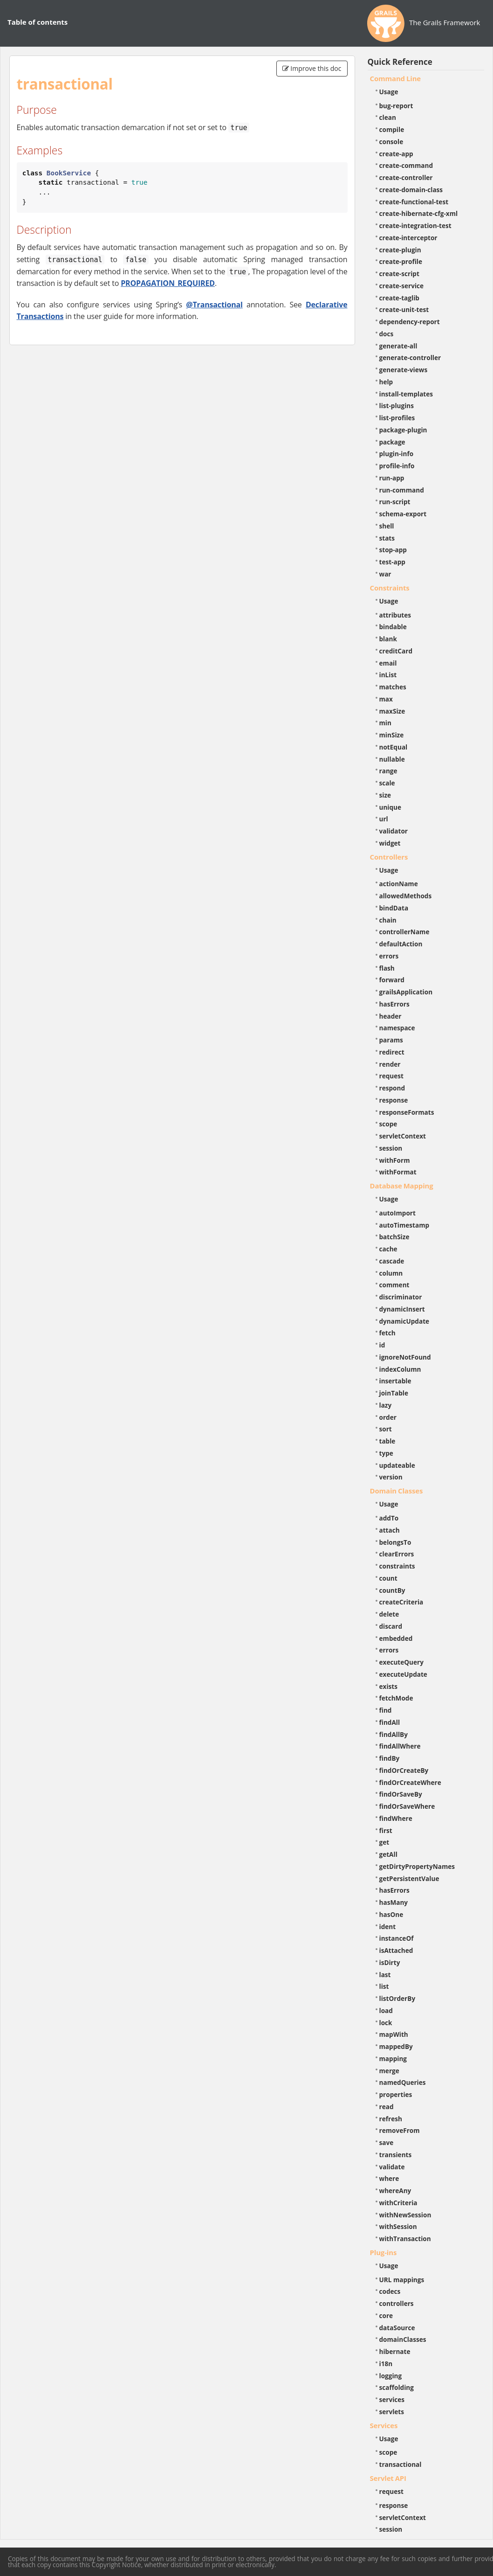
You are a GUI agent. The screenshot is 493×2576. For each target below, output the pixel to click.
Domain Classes (396, 1490)
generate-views (403, 369)
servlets (391, 2411)
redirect (391, 1052)
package (392, 441)
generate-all (398, 345)
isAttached (396, 1950)
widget (390, 843)
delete (389, 1614)
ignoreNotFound (405, 1357)
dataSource (397, 2327)
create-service (401, 285)
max (386, 698)
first (385, 1830)
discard (390, 1626)
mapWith (393, 2034)
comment (394, 1284)
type (386, 1453)
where (389, 2178)
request (391, 1075)
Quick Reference (400, 61)
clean (387, 117)
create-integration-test (415, 225)
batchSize (394, 1236)
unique (390, 807)
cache (388, 1248)
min (385, 722)
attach (389, 1530)
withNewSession (405, 2214)
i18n (386, 2363)
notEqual (393, 747)
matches (392, 686)
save (386, 2142)
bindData (394, 907)
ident (387, 1926)
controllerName (404, 931)
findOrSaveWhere (407, 1806)
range (388, 770)
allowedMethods (405, 895)
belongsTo (395, 1542)
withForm (394, 1160)
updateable (397, 1465)
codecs (390, 2291)
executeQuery (401, 1662)
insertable (395, 1380)
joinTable (394, 1393)
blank (388, 638)
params (391, 1039)
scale (387, 782)
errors (389, 955)
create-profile (401, 261)
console (391, 141)
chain (388, 920)
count (388, 1578)
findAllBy (393, 1734)
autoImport (397, 1212)
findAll (389, 1722)
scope (388, 1123)
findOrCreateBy (404, 1770)
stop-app (393, 549)
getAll (388, 1854)
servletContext (402, 1136)
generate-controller (410, 357)
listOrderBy (397, 1998)
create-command (406, 165)
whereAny (395, 2190)
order (388, 1417)
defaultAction (401, 943)
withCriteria (398, 2202)
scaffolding (396, 2387)
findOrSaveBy (400, 1794)
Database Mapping (401, 1185)
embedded (396, 1638)
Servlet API (388, 2478)
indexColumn (400, 1369)
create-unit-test (404, 309)
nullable (392, 759)
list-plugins (396, 405)
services (392, 2399)
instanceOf (396, 1938)
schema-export (403, 513)
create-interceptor (408, 237)
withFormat (398, 1171)
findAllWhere (400, 1746)
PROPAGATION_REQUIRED (168, 283)
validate (392, 2166)
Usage (388, 91)
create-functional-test (414, 201)
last (385, 1974)
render (390, 1064)
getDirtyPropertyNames (417, 1866)
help (386, 381)
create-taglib (399, 297)
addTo (389, 1518)
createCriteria (401, 1601)
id (382, 1344)
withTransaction (405, 2238)
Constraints (390, 587)
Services (384, 2425)
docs (386, 333)
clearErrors (396, 1553)
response (393, 1100)
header (390, 1016)
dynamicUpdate (404, 1321)
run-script (395, 501)
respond (392, 1087)
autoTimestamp (404, 1225)
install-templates (406, 393)
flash (387, 968)
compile (391, 129)
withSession (398, 2226)
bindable (393, 626)
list (384, 1986)
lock (385, 2022)
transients (395, 2154)
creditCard (396, 650)
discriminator (400, 1296)
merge (389, 2070)
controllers (396, 2303)
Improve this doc (312, 68)
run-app (391, 477)
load (386, 2010)
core (386, 2315)
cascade (391, 1261)
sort (385, 1428)
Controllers (389, 856)
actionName (398, 883)
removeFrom (399, 2130)
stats (387, 538)
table (387, 1441)
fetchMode (396, 1698)
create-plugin (400, 249)
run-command (401, 490)
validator (393, 830)
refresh (390, 2118)
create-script (399, 273)
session (391, 1148)
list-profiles (397, 417)
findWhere (395, 1818)
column (391, 1273)
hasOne (391, 1914)
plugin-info (396, 453)
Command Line (395, 78)
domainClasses (402, 2339)
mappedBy (396, 2046)
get (384, 1842)
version (391, 1476)
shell (386, 525)
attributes (395, 615)
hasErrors (394, 1004)
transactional (400, 2464)
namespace (397, 1027)
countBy (392, 1590)
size (385, 795)
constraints (397, 1566)
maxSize (392, 711)
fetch (387, 1332)
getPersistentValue (409, 1878)
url (383, 818)
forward (391, 979)
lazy (385, 1405)
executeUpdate (403, 1674)
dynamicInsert (402, 1309)
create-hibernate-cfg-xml (418, 213)
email (388, 663)
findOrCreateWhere (410, 1782)
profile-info (397, 465)
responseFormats (406, 1112)
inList (388, 674)
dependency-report (409, 321)
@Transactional (214, 304)
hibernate (395, 2351)
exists (388, 1686)
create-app (396, 153)
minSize (391, 734)
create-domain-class (411, 189)
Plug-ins (383, 2252)
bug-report (396, 105)
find (385, 1710)
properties (395, 2094)
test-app (392, 561)
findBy (389, 1758)
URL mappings (402, 2279)
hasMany (393, 1902)
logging (390, 2375)
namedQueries (402, 2082)
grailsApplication (406, 991)
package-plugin (403, 429)
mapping (393, 2058)
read (386, 2106)
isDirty (389, 1962)
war (385, 573)
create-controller (406, 177)
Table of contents (37, 22)
